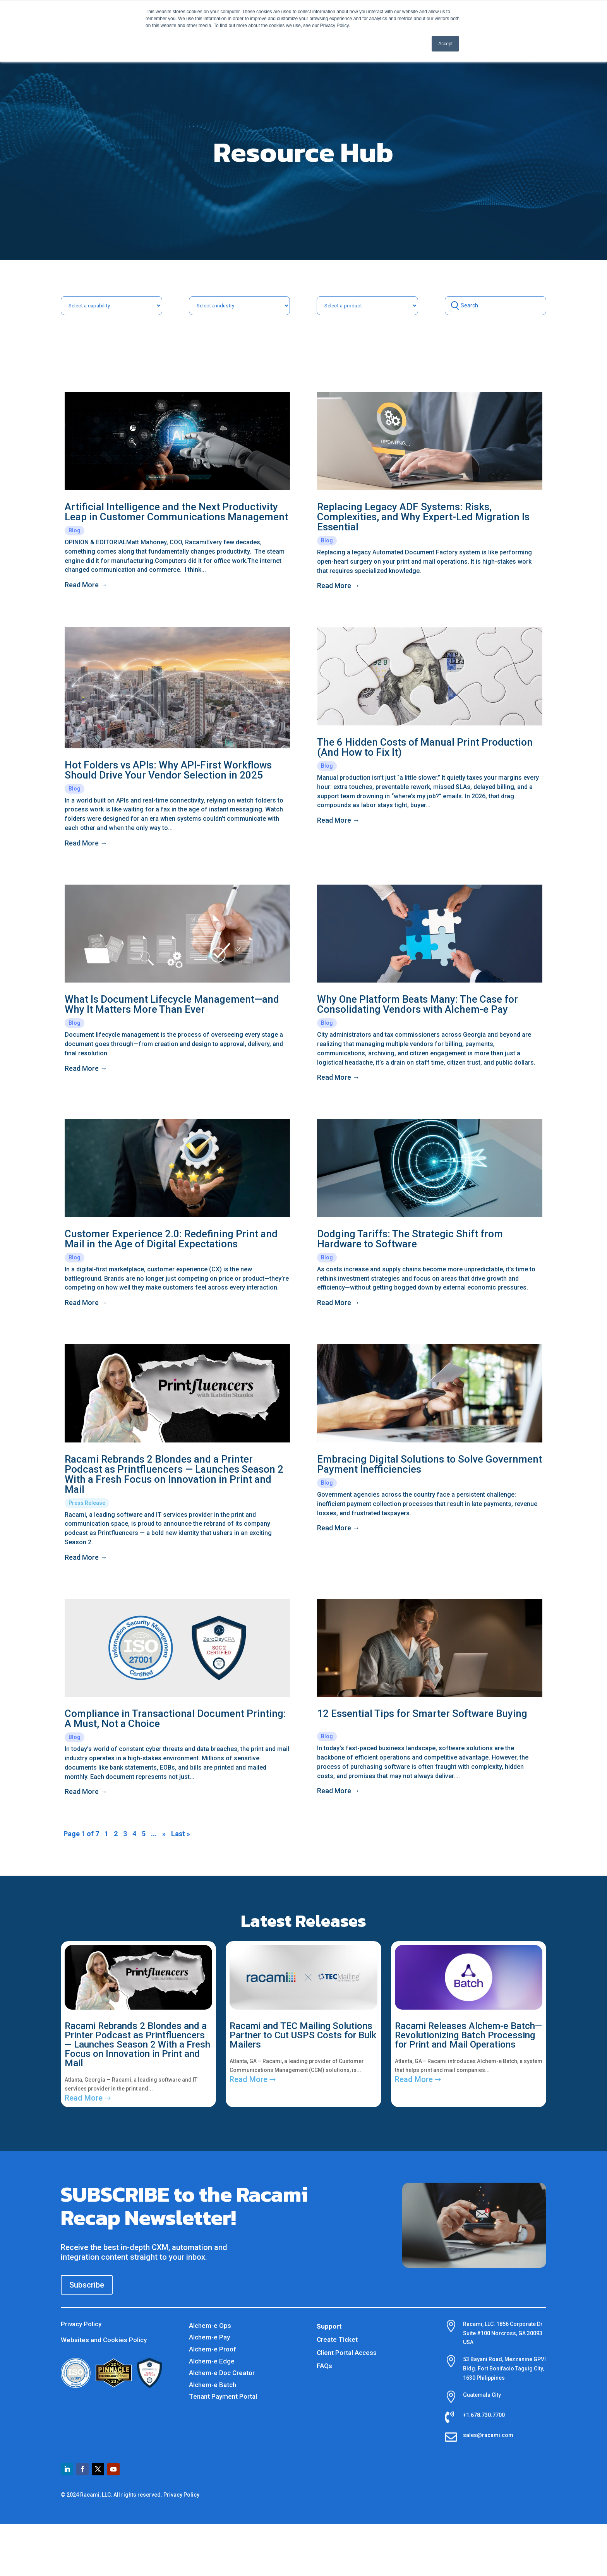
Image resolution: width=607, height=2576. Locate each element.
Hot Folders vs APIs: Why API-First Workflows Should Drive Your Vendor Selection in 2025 (168, 770)
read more (82, 585)
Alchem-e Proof (212, 2349)
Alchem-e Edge (212, 2361)
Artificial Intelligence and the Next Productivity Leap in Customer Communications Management (176, 512)
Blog (75, 530)
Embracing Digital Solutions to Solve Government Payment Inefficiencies (429, 1464)
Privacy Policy (81, 2324)
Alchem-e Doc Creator (222, 2373)
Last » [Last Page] (180, 1834)
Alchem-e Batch (212, 2385)
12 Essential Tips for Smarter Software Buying (422, 1713)
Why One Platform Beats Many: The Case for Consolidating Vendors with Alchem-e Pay (417, 1004)
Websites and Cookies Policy (104, 2340)
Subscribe (86, 2285)
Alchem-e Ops (210, 2325)
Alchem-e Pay (209, 2337)
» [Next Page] (164, 1834)
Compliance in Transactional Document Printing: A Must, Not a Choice (175, 1718)
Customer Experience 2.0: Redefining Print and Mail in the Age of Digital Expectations (171, 1239)
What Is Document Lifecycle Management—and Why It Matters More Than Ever (172, 1004)
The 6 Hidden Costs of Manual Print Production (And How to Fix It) (425, 747)
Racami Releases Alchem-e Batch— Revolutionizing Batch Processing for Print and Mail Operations (468, 2035)
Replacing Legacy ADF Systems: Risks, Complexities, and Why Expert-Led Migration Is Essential (423, 517)
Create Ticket (337, 2339)
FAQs (324, 2366)
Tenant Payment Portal (223, 2396)
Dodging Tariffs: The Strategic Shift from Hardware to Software (410, 1239)
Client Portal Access (347, 2352)
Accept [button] (445, 43)
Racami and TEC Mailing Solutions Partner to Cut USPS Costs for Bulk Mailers (303, 2035)
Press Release (87, 1503)
